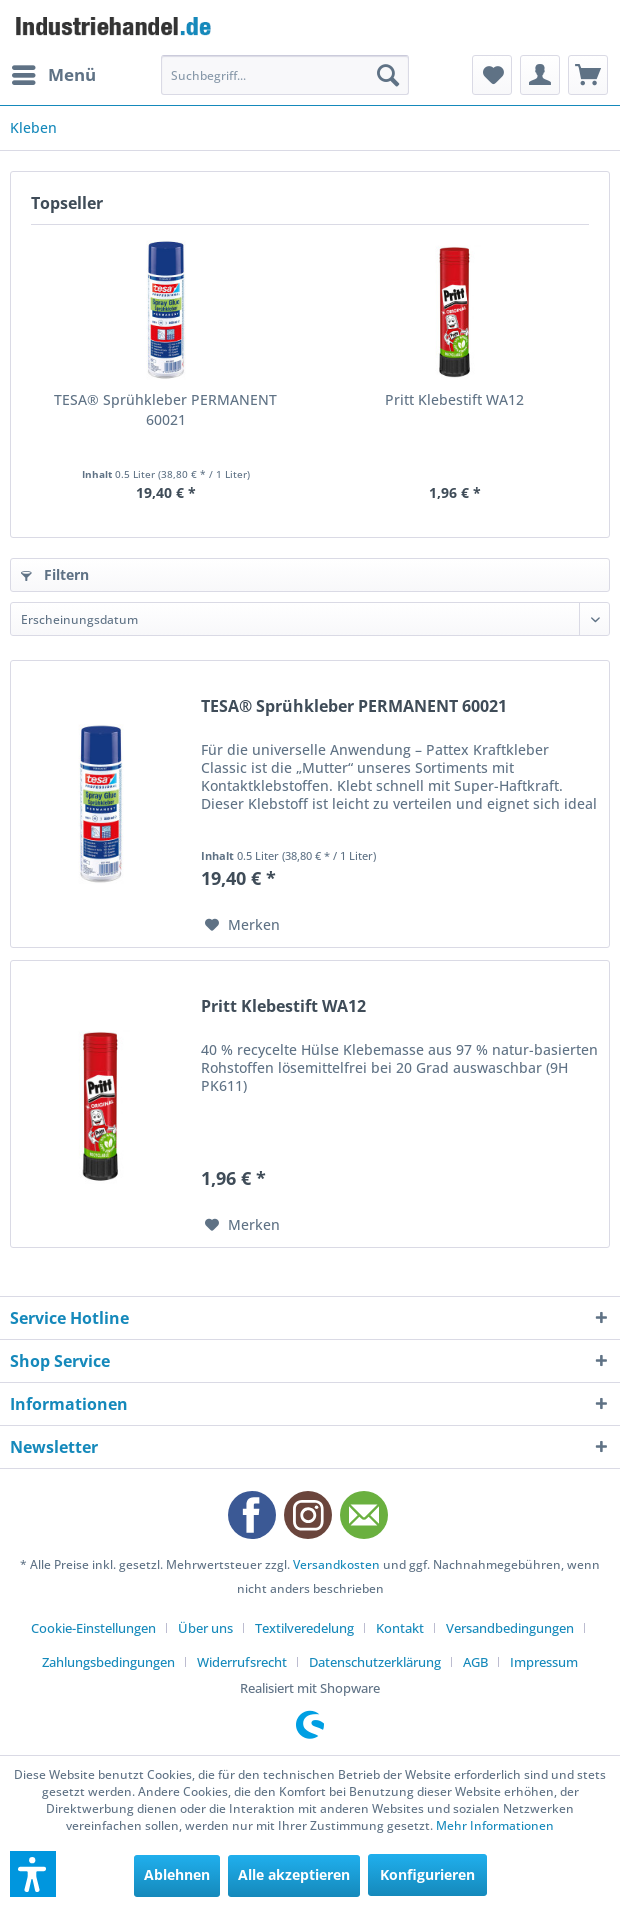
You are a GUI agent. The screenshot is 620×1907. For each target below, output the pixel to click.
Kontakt (400, 1628)
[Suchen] (388, 75)
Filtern (55, 574)
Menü (54, 72)
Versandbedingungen (510, 1628)
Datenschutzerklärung (375, 1662)
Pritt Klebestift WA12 (454, 399)
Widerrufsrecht (242, 1662)
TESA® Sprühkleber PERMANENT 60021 (165, 409)
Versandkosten (336, 1564)
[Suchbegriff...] (285, 75)
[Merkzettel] (492, 75)
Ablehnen (177, 1874)
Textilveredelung (304, 1628)
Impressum (544, 1662)
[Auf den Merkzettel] (242, 925)
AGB (475, 1662)
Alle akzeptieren (294, 1874)
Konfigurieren (427, 1874)
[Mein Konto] (540, 75)
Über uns (205, 1628)
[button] (33, 1874)
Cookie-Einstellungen (93, 1628)
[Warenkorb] (588, 75)
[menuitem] (53, 75)
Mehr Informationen (495, 1825)
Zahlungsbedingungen (108, 1662)
